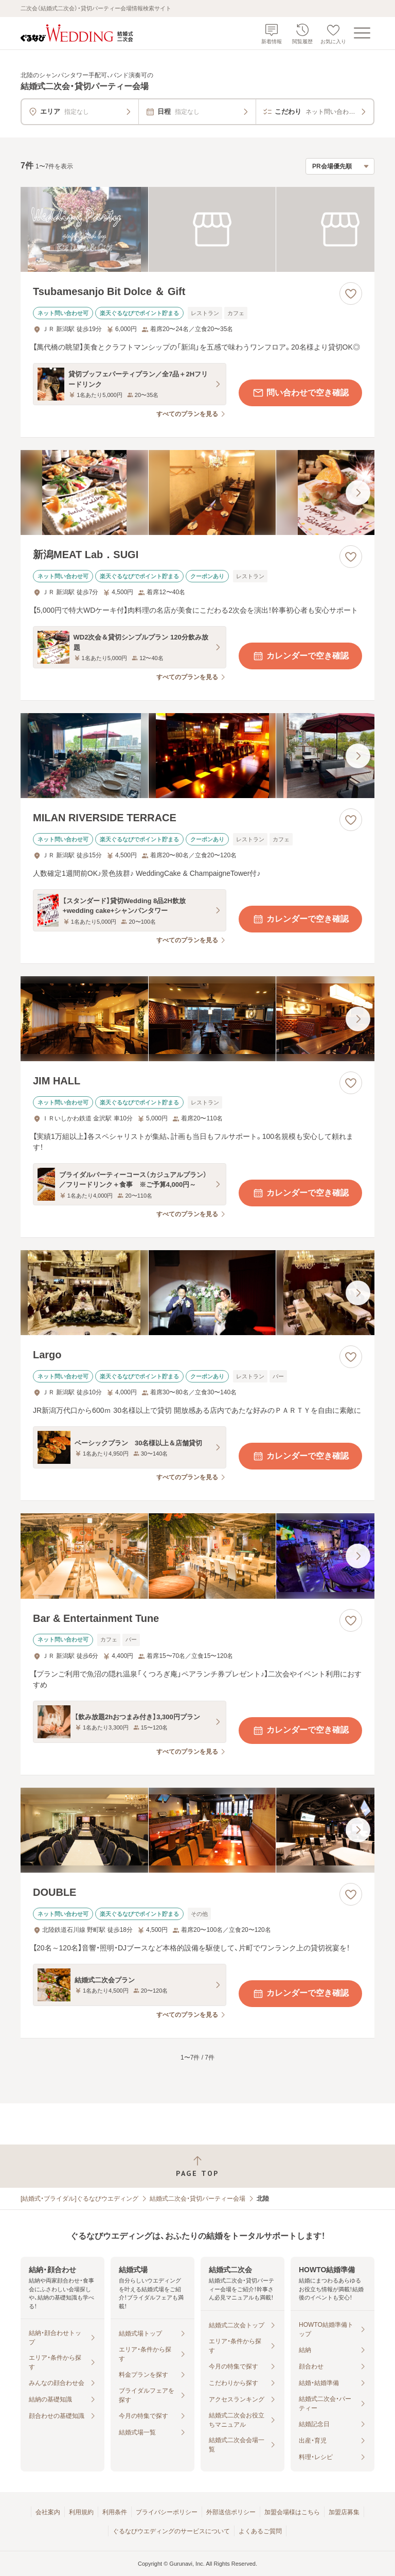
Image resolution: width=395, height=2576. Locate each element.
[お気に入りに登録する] (350, 293)
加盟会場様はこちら (292, 2512)
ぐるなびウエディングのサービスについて (171, 2531)
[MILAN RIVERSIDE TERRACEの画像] (197, 755)
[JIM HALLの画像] (197, 1018)
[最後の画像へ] (358, 492)
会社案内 (47, 2512)
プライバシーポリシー (167, 2512)
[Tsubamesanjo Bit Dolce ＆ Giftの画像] (197, 229)
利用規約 (81, 2512)
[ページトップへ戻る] (197, 2166)
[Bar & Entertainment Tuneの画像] (197, 1555)
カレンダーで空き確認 (300, 656)
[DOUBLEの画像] (197, 1830)
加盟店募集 (344, 2512)
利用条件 (114, 2512)
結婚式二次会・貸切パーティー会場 (197, 2198)
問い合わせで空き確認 (300, 393)
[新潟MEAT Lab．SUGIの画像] (197, 492)
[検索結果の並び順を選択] (340, 166)
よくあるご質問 (260, 2531)
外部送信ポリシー (231, 2512)
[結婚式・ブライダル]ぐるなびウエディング (79, 2198)
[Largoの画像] (197, 1292)
